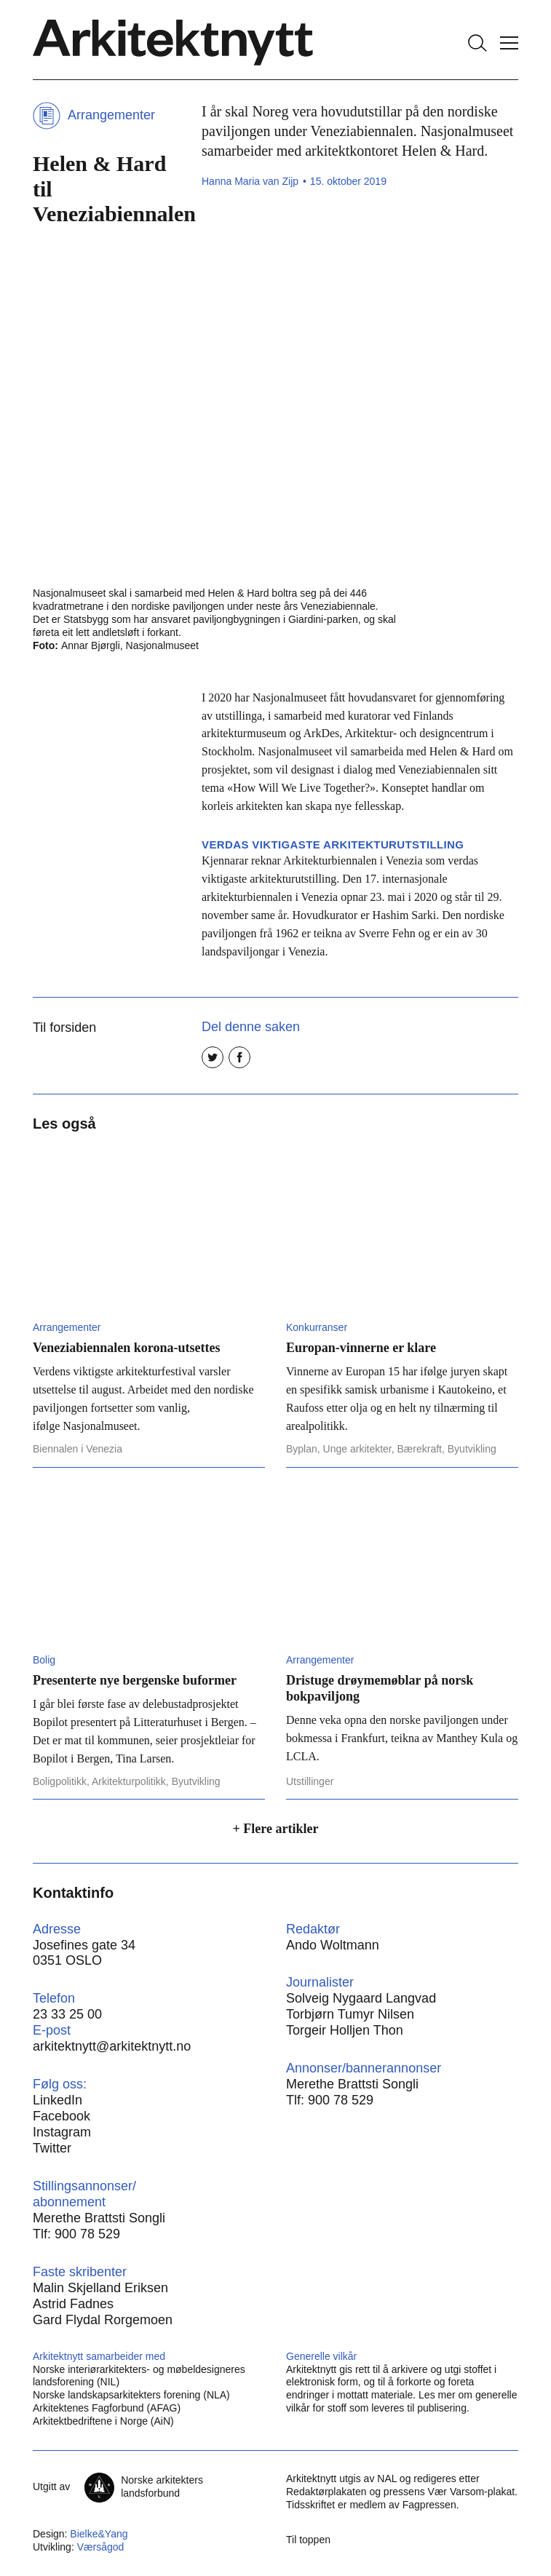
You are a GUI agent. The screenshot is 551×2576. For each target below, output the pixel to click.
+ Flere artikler (276, 1828)
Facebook (61, 2116)
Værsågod (100, 2547)
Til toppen (308, 2539)
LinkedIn (57, 2100)
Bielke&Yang (98, 2534)
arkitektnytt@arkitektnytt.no (112, 2046)
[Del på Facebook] (239, 1057)
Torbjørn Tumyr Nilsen (350, 2014)
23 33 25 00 (67, 2014)
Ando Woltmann (332, 1945)
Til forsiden (64, 1027)
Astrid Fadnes (73, 2304)
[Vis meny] (509, 43)
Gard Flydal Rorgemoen (103, 2320)
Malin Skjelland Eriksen (100, 2288)
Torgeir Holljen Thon (344, 2030)
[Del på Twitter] (212, 1057)
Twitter (52, 2148)
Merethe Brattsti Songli (352, 2084)
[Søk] (477, 43)
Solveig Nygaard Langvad (361, 1998)
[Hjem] (173, 43)
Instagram (62, 2132)
